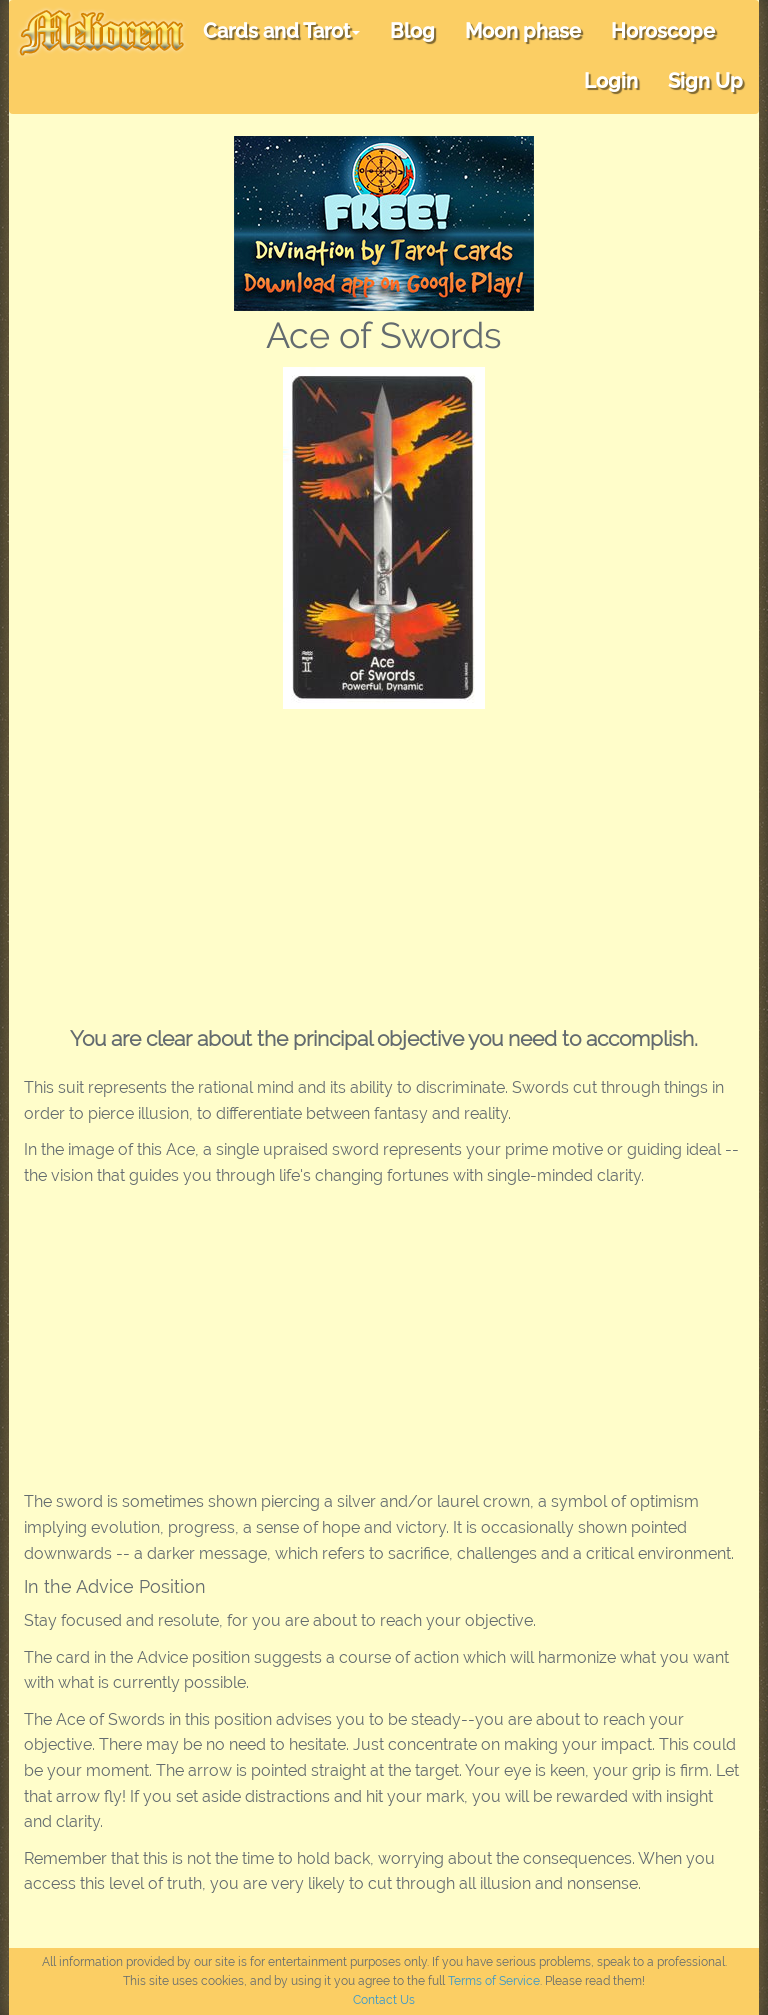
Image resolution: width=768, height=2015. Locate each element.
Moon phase (523, 31)
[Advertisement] (384, 859)
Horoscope (663, 31)
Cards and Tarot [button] (281, 31)
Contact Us (384, 2000)
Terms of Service (494, 1981)
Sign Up (705, 81)
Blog (412, 31)
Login (611, 81)
